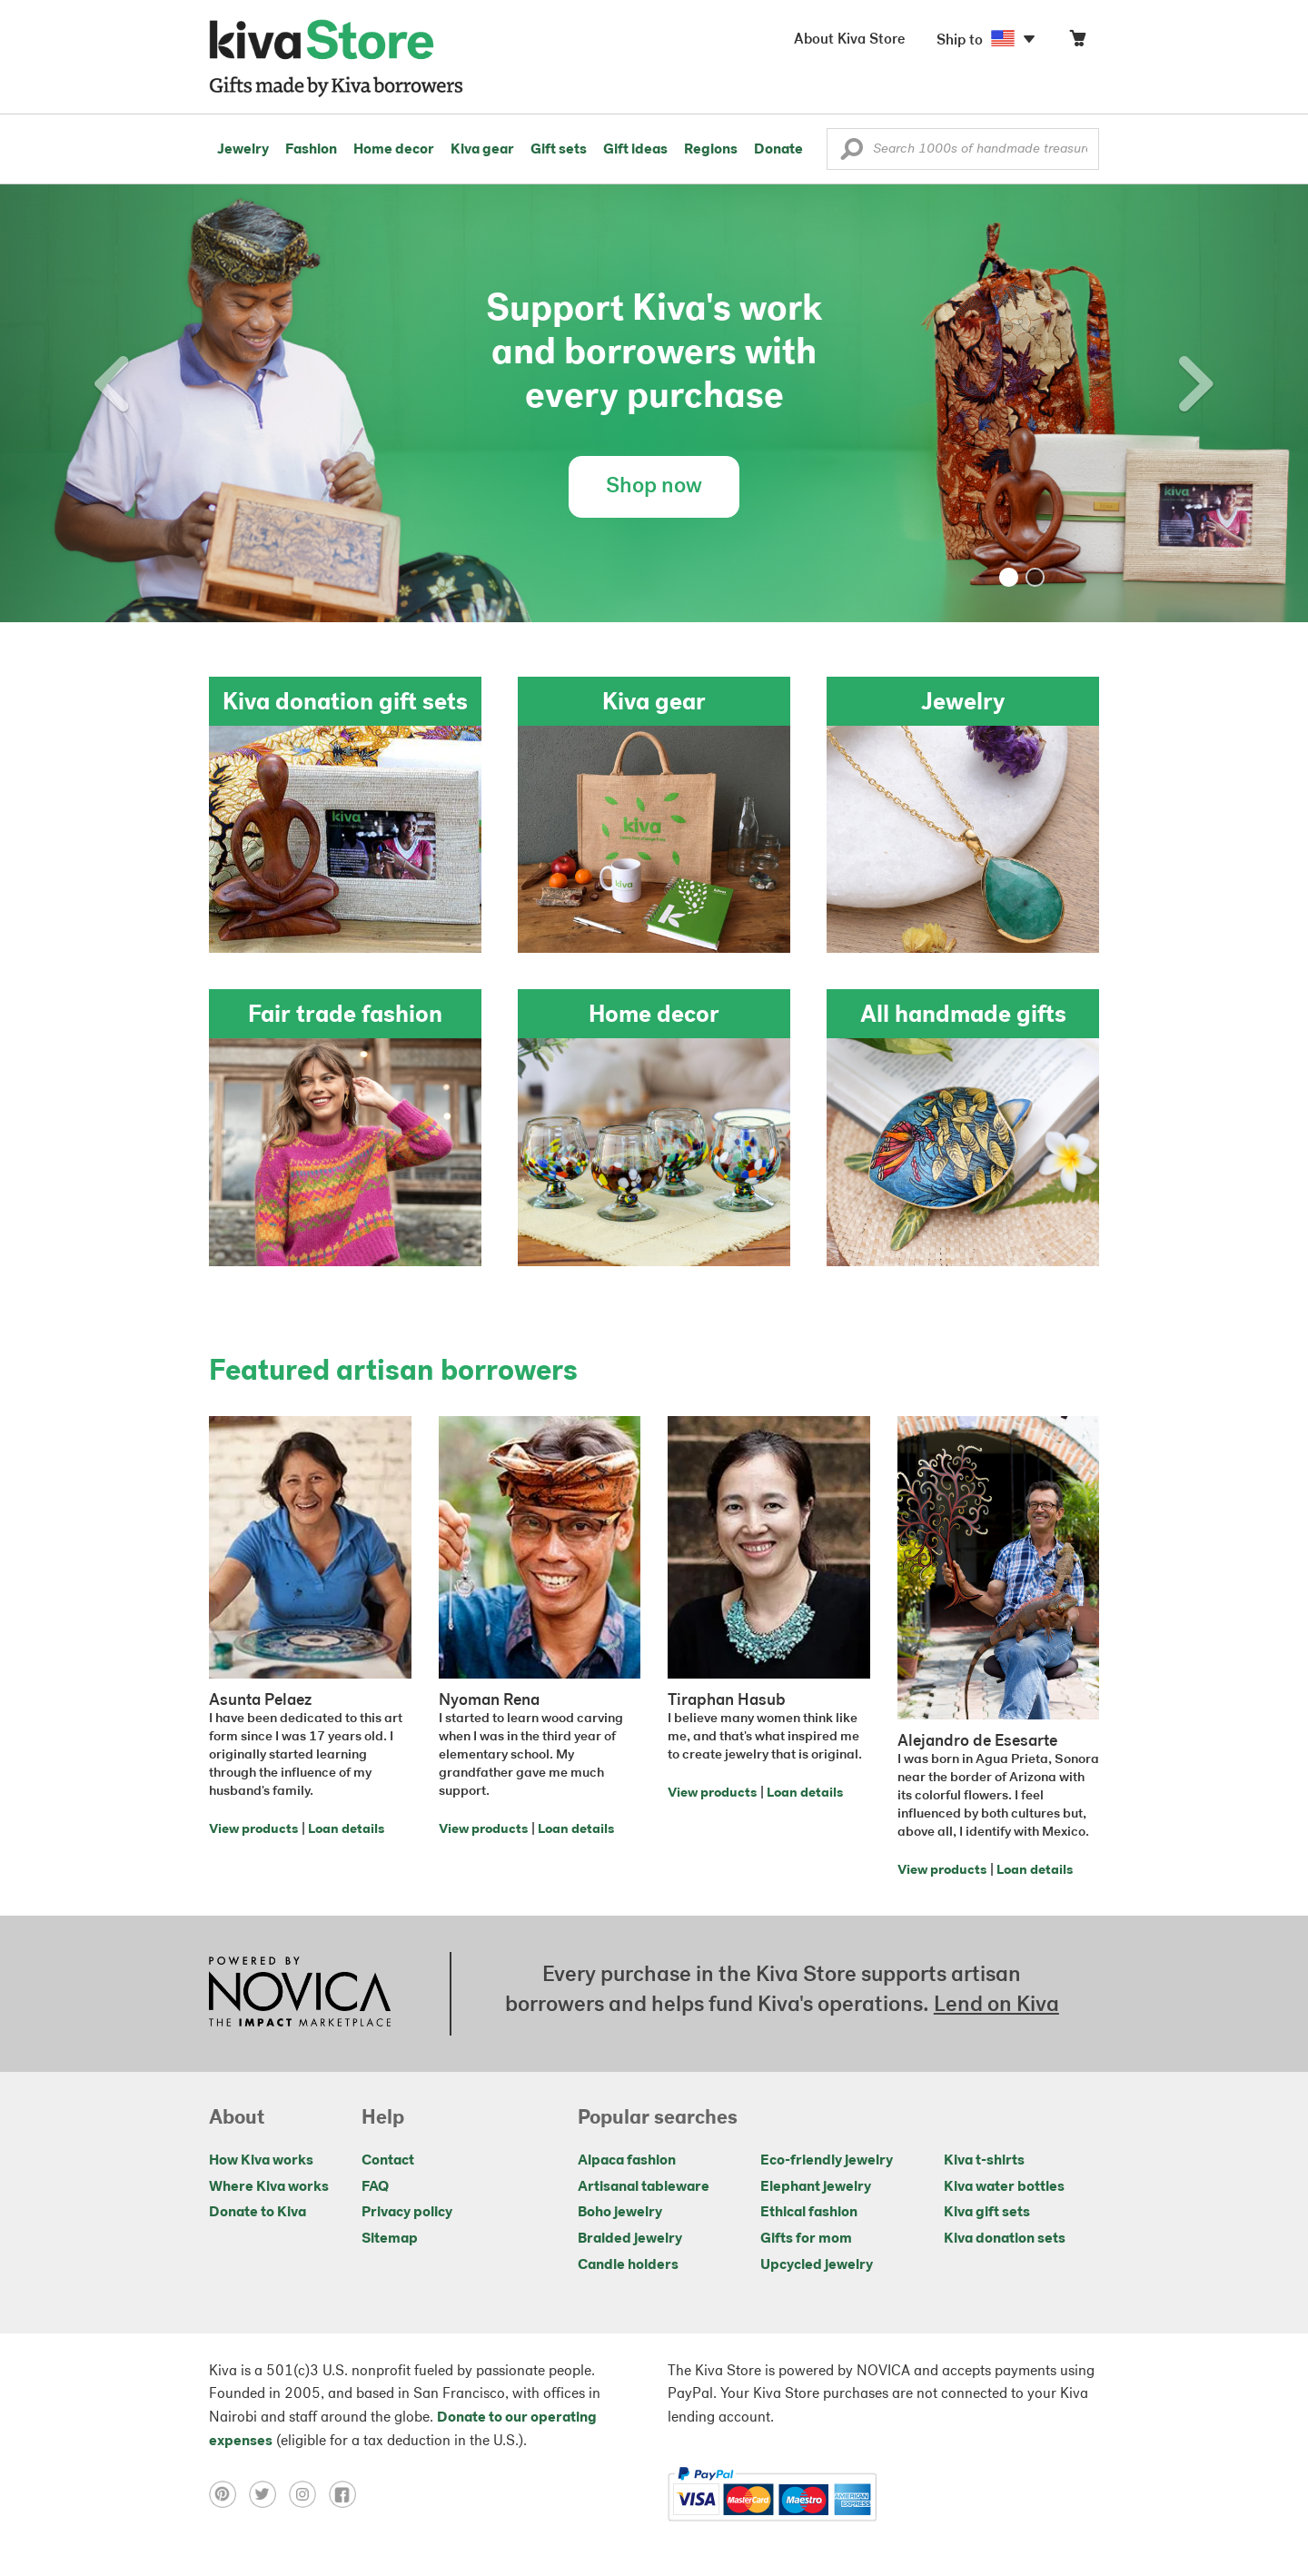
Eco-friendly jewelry (826, 2161)
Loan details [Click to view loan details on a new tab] (346, 1830)
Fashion (311, 150)
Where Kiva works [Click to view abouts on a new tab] (269, 2187)
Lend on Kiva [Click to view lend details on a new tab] (996, 2005)
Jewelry (243, 150)
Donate (778, 150)
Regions (711, 150)
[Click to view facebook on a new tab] (347, 2494)
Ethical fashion (808, 2212)
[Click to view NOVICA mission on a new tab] (300, 1993)
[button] (851, 153)
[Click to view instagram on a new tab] (309, 2494)
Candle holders (628, 2265)
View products (253, 1830)
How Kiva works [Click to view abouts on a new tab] (261, 2161)
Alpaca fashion (627, 2161)
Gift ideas (635, 150)
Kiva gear (482, 150)
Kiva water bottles (1004, 2187)
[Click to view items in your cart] (1077, 42)
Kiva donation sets (1004, 2239)
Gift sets (558, 150)
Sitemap (390, 2239)
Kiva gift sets (987, 2212)
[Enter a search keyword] (963, 149)
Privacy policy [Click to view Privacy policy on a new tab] (407, 2212)
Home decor (393, 150)
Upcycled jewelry (816, 2265)
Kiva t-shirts (984, 2161)
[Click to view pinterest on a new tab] (229, 2494)
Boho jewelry (620, 2212)
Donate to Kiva (257, 2212)
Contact (388, 2161)
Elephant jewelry (815, 2187)
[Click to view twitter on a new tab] (269, 2494)
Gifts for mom (806, 2239)
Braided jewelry (630, 2239)
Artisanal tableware (643, 2187)
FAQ (375, 2187)
